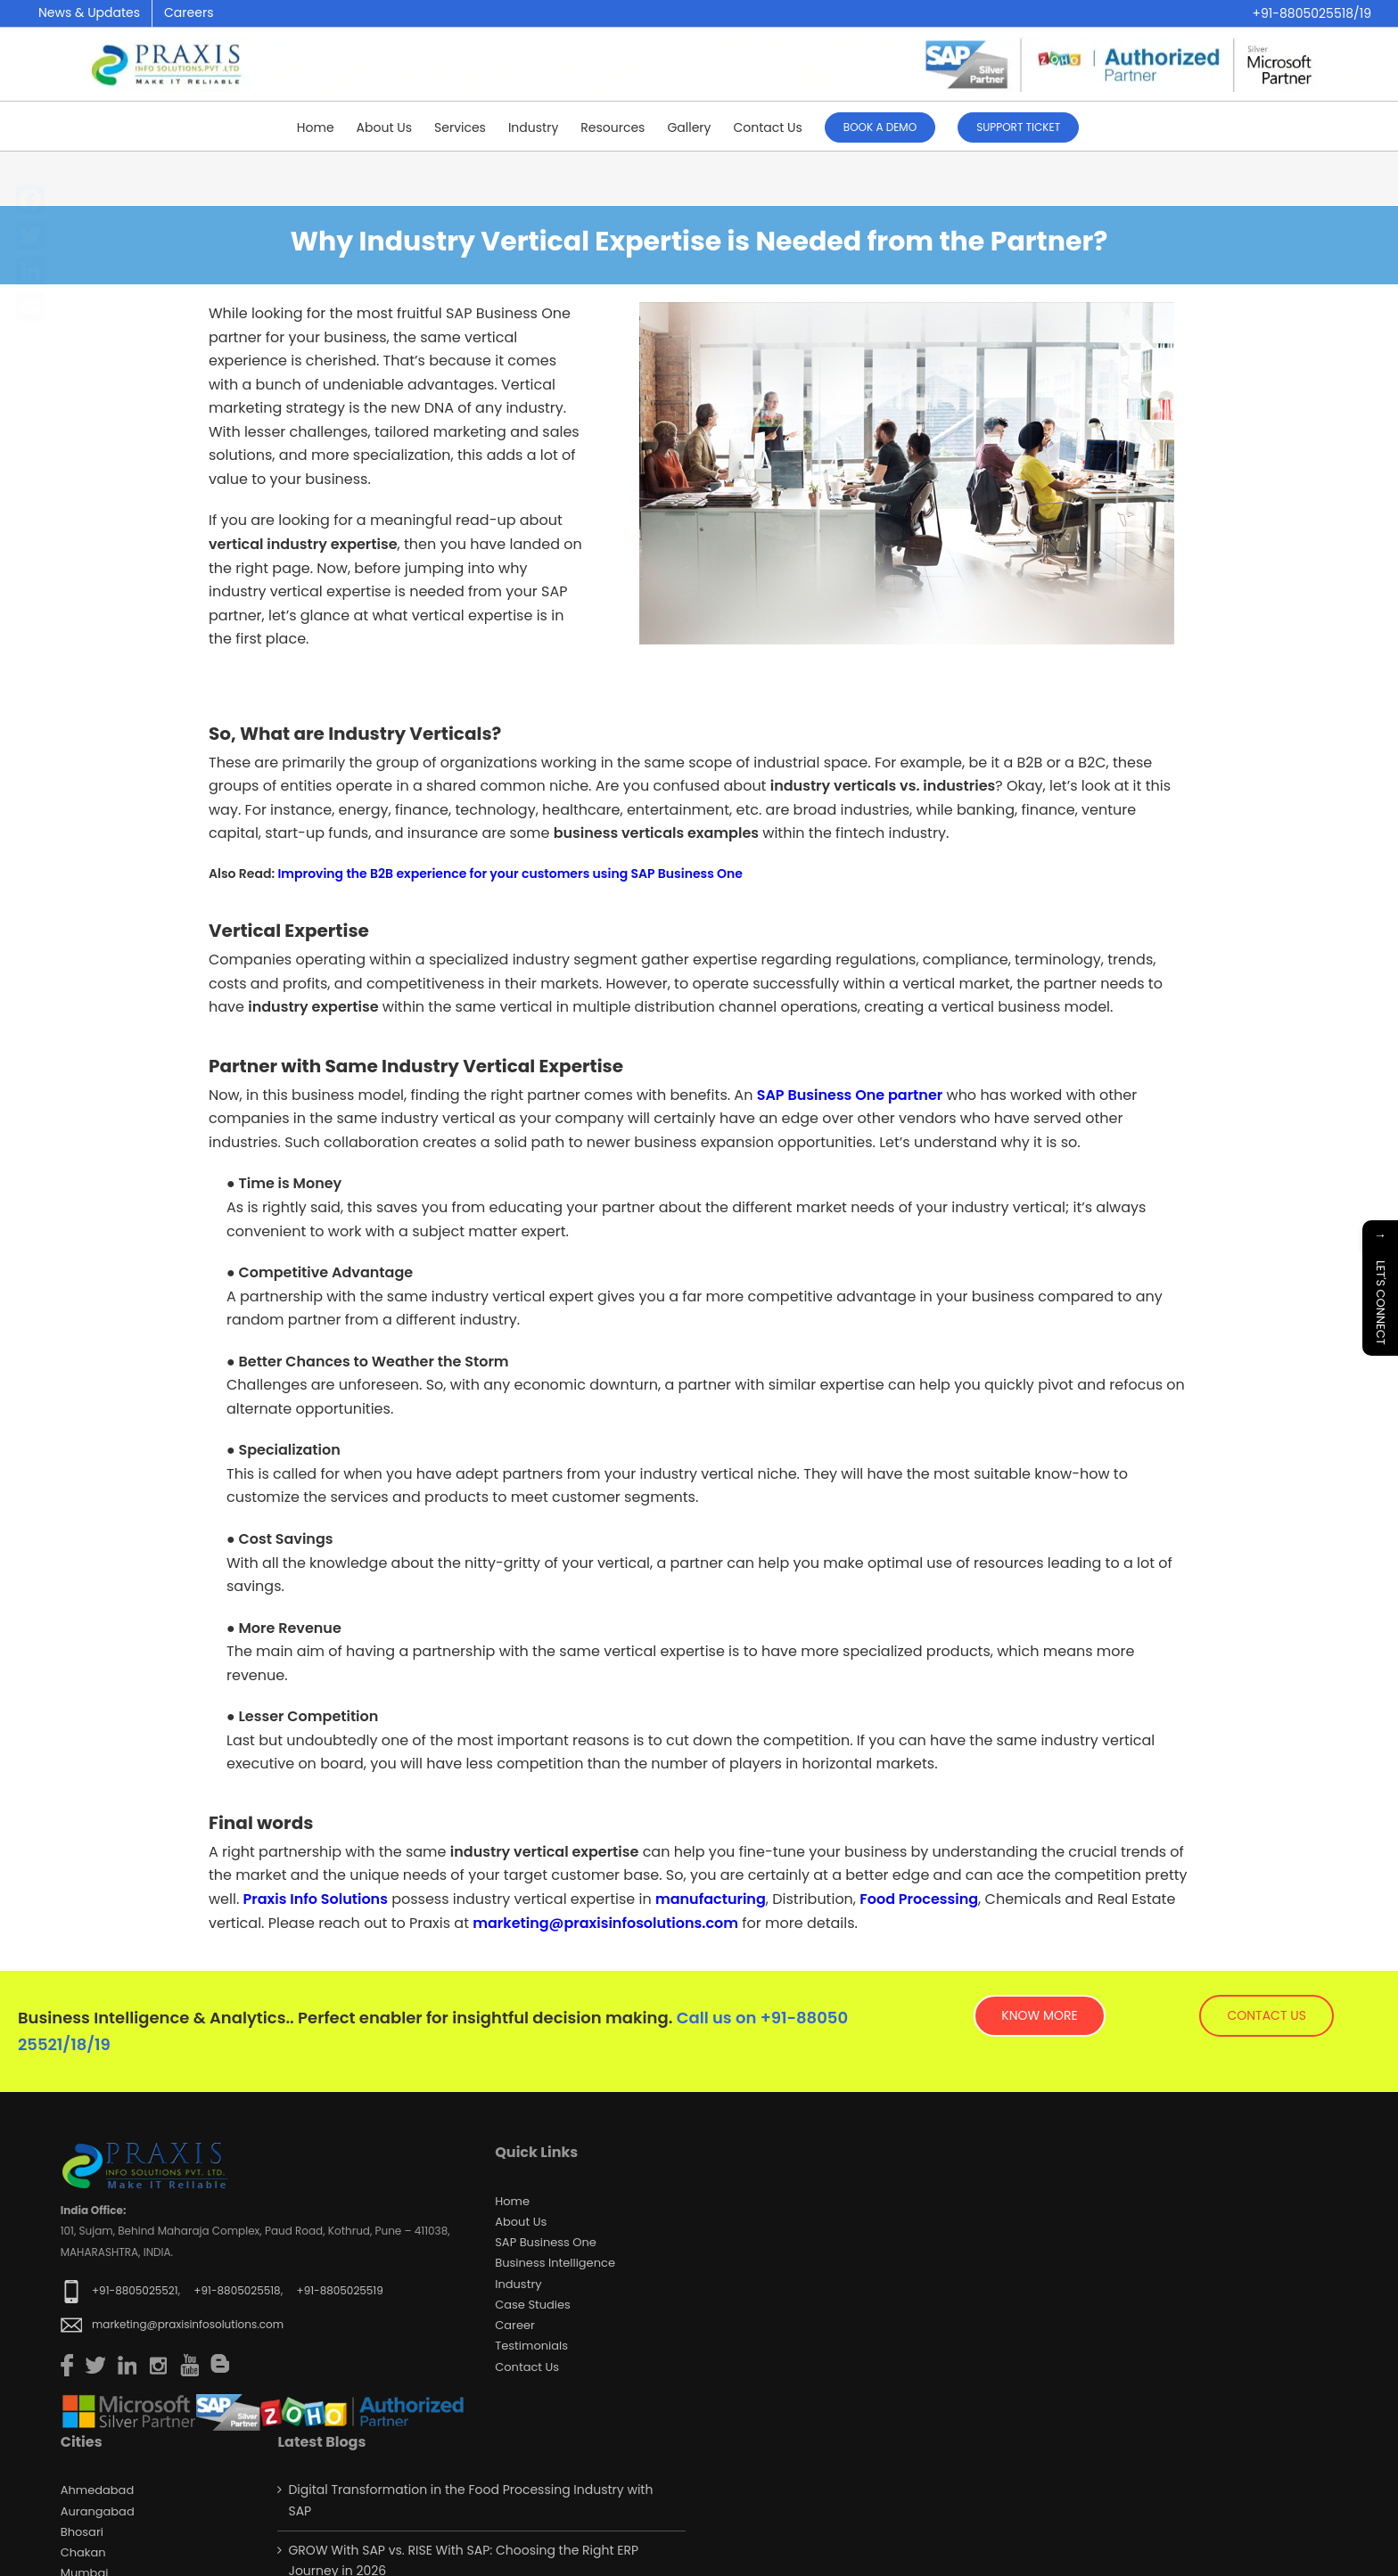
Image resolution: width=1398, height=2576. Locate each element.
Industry (518, 2284)
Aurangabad (98, 2511)
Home (512, 2201)
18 (78, 2044)
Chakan (83, 2552)
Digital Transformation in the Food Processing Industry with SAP (470, 2500)
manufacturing (710, 1899)
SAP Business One (545, 2242)
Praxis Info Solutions (315, 1899)
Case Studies (533, 2304)
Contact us (527, 2367)
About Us (521, 2221)
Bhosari (82, 2531)
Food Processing (918, 1899)
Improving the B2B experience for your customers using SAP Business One (510, 873)
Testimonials (531, 2345)
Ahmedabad (97, 2490)
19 (103, 2044)
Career (515, 2325)
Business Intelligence (555, 2262)
